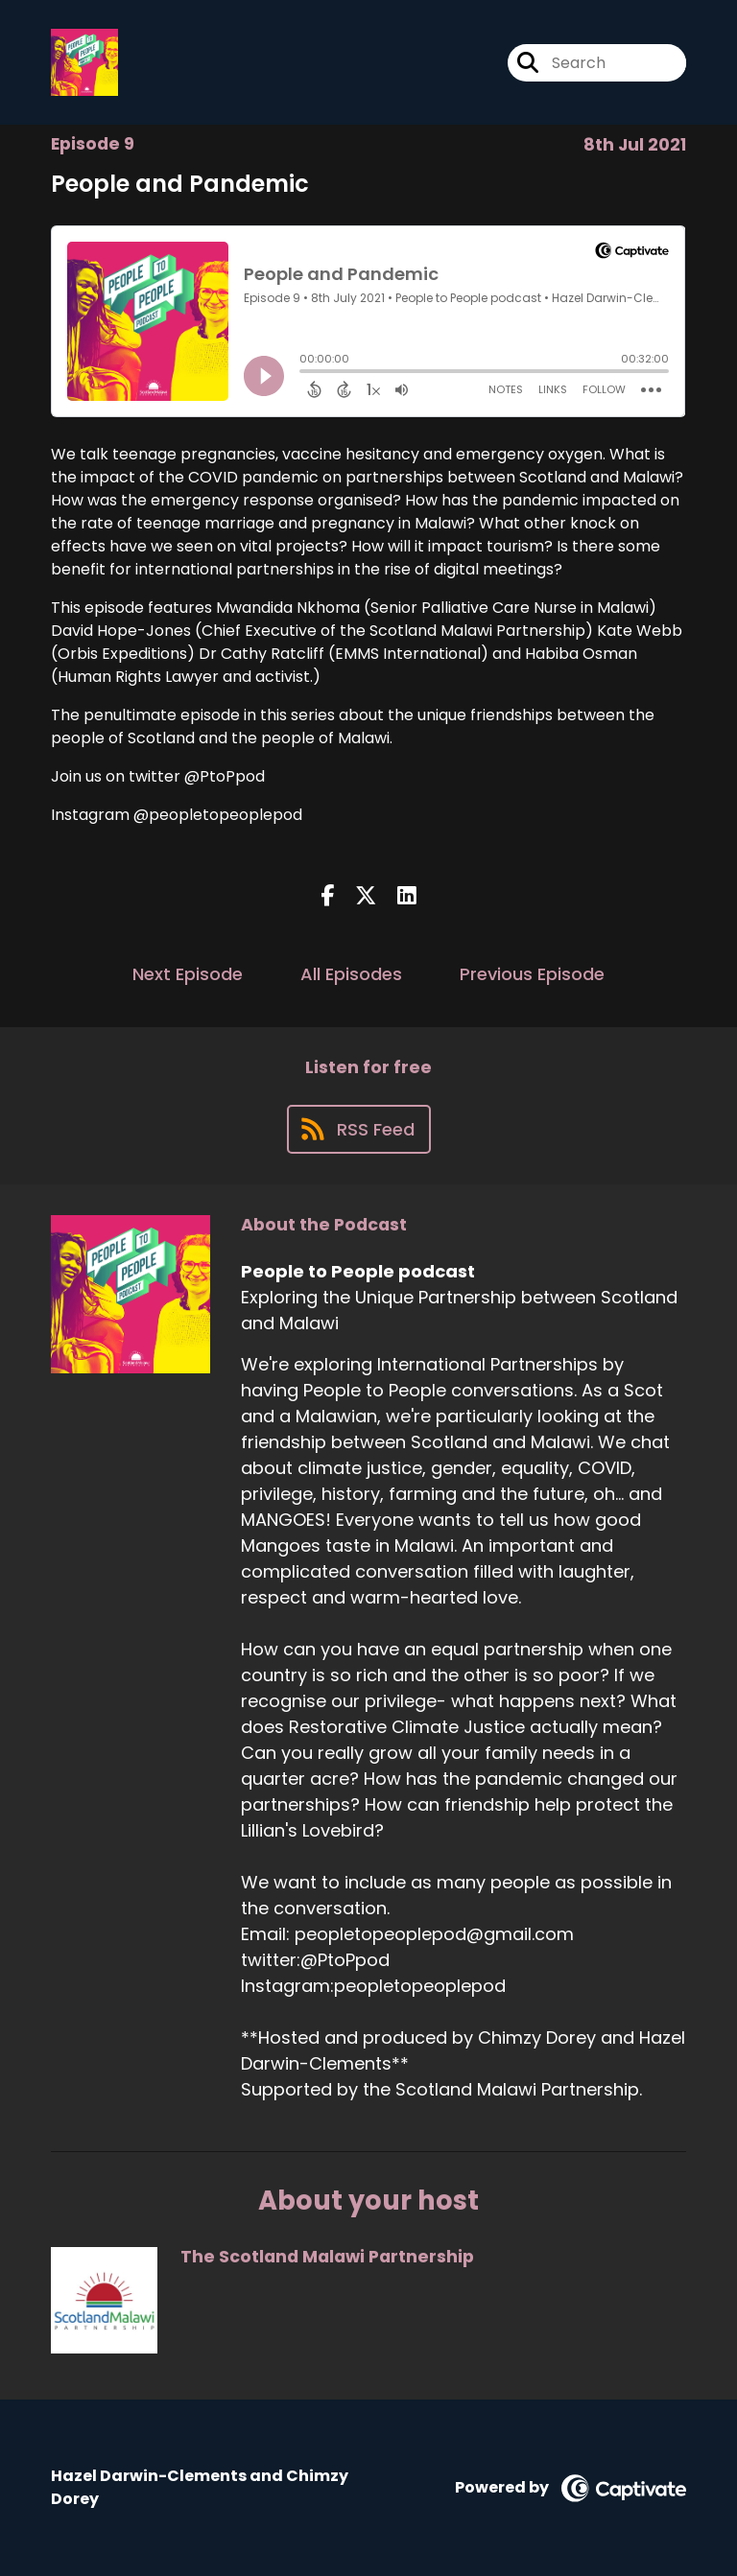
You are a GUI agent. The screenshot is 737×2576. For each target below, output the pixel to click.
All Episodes (351, 974)
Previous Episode (532, 974)
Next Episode (187, 974)
